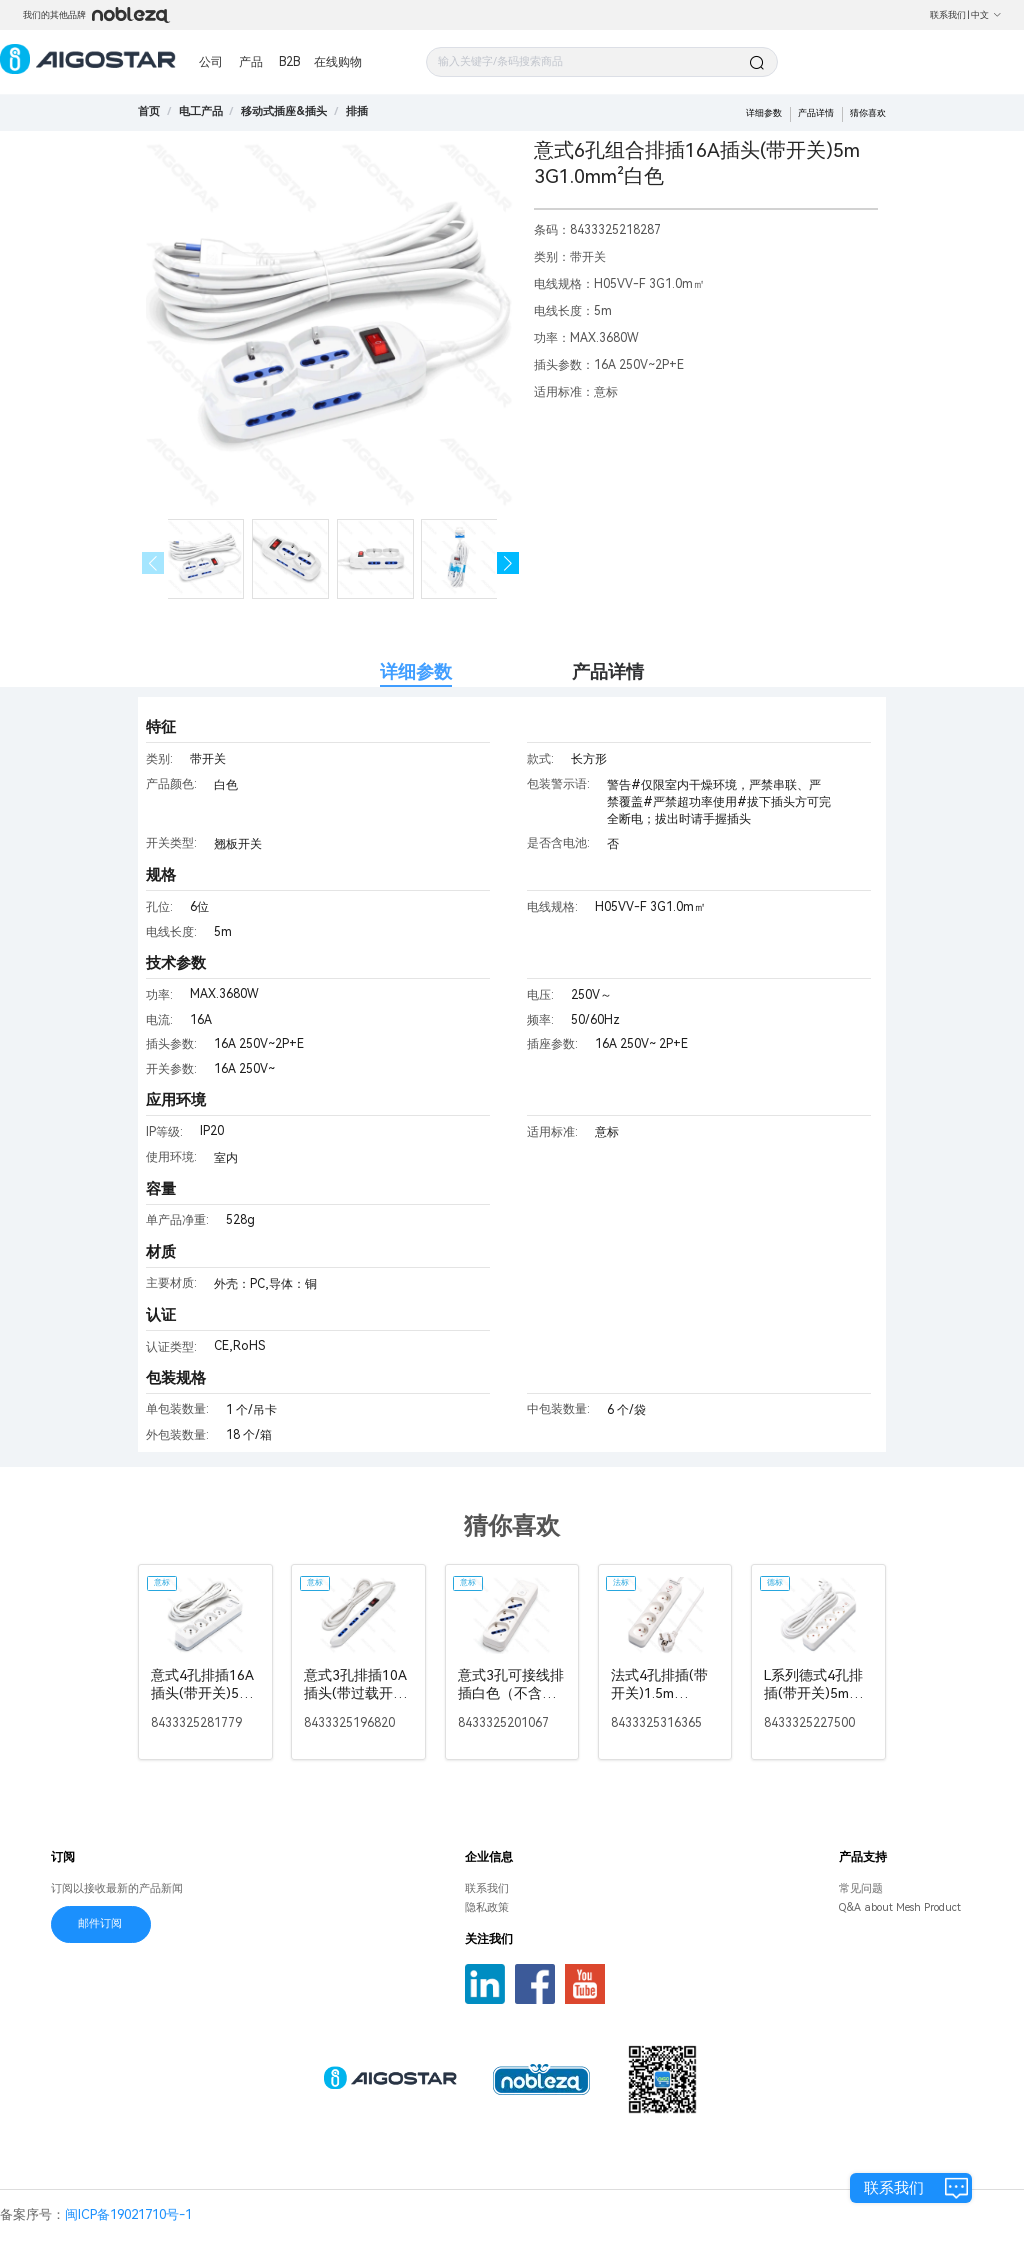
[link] (201, 111)
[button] (508, 563)
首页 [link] (149, 111)
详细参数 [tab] (416, 671)
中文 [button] (986, 15)
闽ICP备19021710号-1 (128, 2214)
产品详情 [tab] (608, 671)
